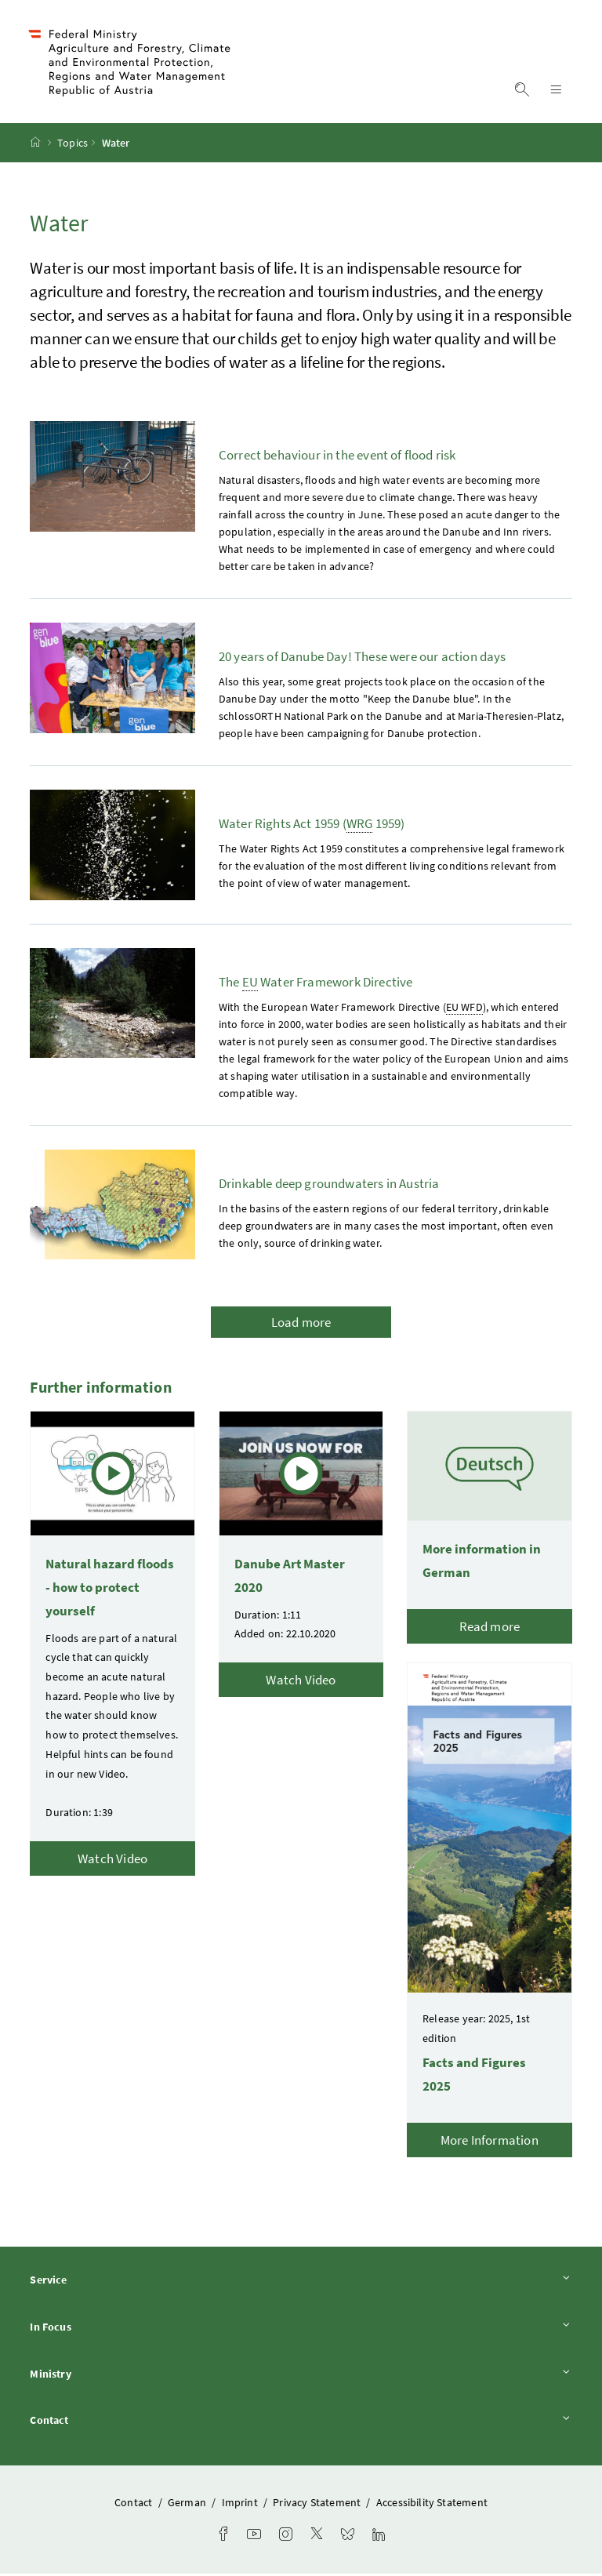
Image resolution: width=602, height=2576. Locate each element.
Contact (300, 2422)
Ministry (300, 2376)
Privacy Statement (318, 2505)
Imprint (241, 2505)
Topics (72, 145)
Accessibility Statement (432, 2505)
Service (300, 2282)
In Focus (300, 2329)
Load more (301, 1323)
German (188, 2505)
